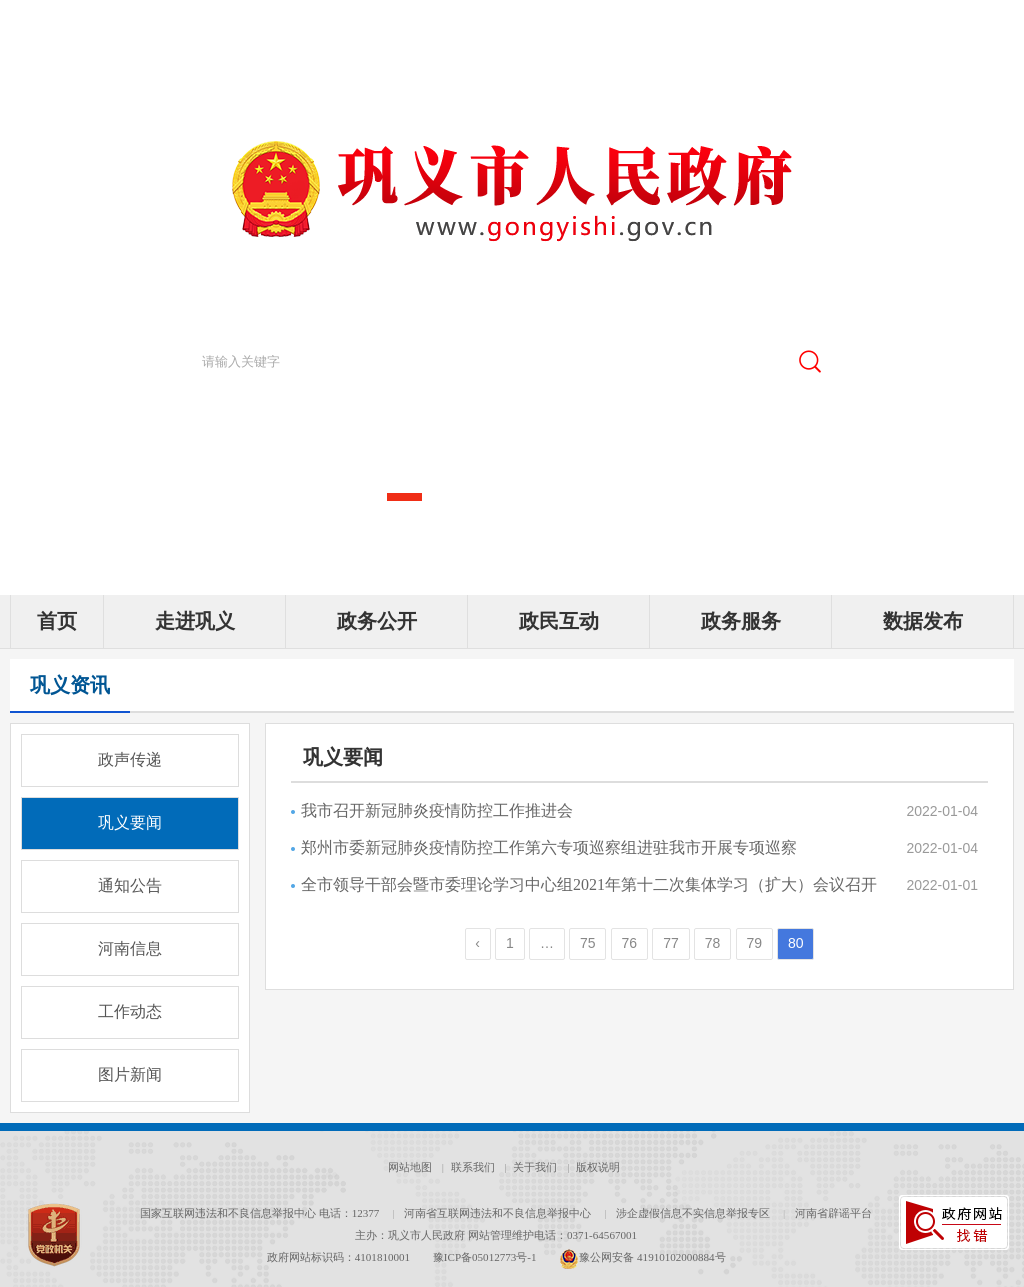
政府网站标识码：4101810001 (338, 1257)
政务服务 (741, 621)
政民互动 (559, 621)
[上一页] (478, 944)
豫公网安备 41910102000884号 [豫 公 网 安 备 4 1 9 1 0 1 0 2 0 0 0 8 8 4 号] (642, 1257)
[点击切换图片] (981, 303)
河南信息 (130, 948)
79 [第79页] (754, 943)
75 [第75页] (588, 943)
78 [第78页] (713, 943)
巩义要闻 (130, 822)
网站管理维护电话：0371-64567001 (552, 1235)
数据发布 (923, 621)
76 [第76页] (630, 943)
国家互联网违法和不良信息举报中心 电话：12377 (259, 1213)
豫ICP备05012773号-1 (485, 1257)
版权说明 (598, 1167)
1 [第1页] (510, 943)
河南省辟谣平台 (833, 1213)
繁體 (956, 20)
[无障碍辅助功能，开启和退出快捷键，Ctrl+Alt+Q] (912, 22)
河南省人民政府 (156, 18)
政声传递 (130, 759)
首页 (57, 621)
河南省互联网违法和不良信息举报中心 (497, 1213)
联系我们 (473, 1167)
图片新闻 (130, 1074)
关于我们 (535, 1167)
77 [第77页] (671, 943)
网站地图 (410, 1167)
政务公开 (377, 621)
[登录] (1000, 20)
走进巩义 (195, 621)
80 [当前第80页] (796, 943)
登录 (1000, 20)
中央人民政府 (55, 18)
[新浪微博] (835, 20)
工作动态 (130, 1011)
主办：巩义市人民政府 (410, 1235)
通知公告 (130, 885)
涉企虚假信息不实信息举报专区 (693, 1213)
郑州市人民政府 (263, 18)
